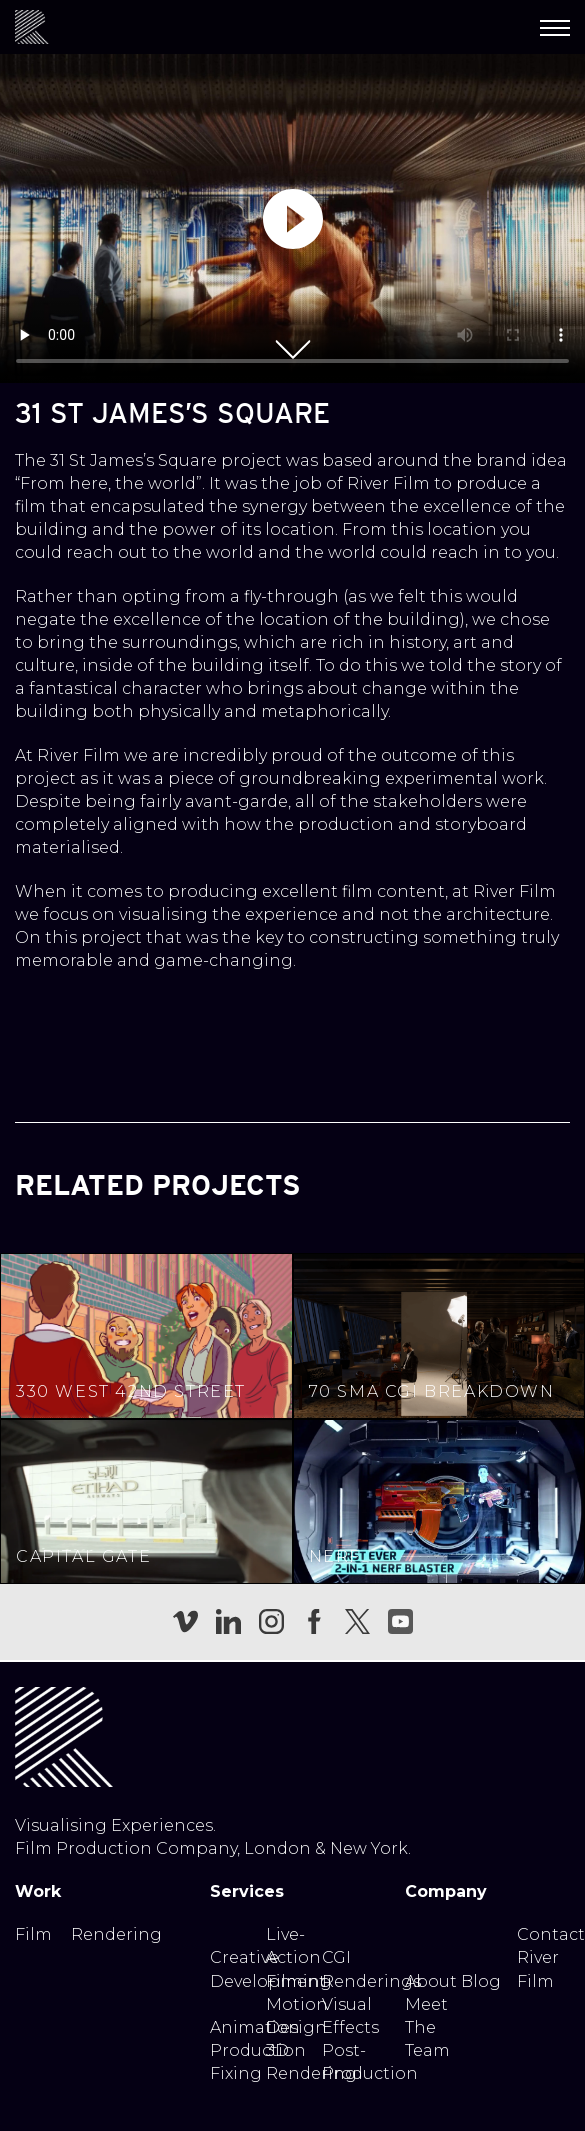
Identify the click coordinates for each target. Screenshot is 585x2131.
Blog (481, 1981)
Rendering (116, 1934)
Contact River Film (551, 1957)
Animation (255, 2027)
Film (33, 1934)
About (431, 1981)
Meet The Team (427, 2027)
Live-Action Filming (299, 1957)
